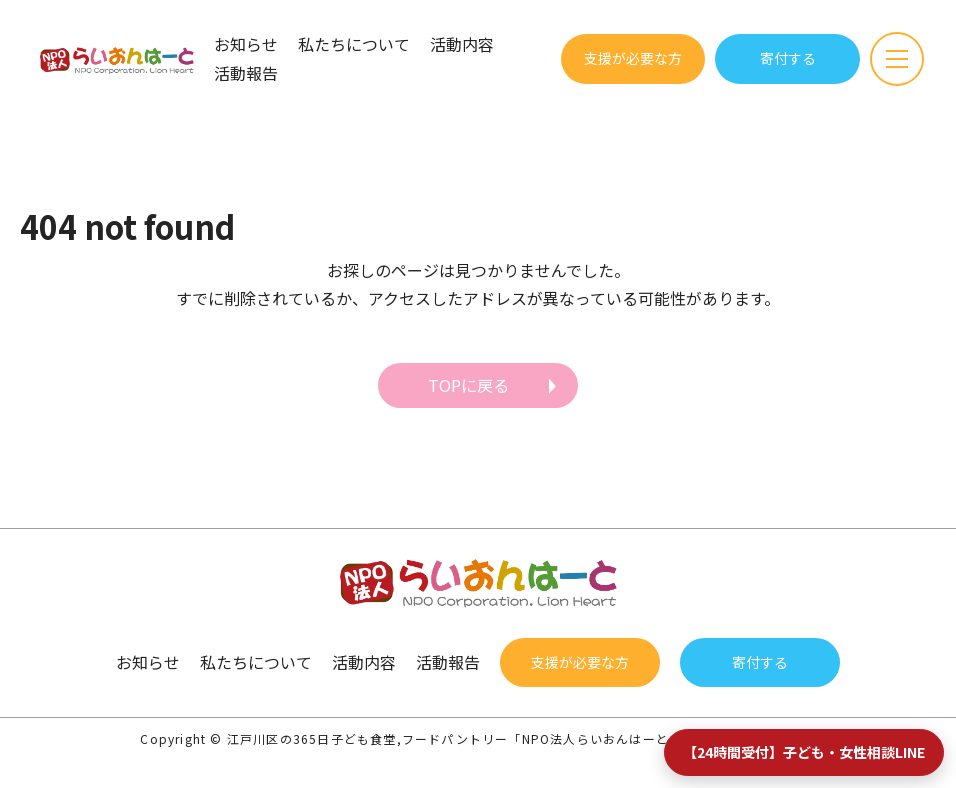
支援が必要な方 (633, 58)
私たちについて (354, 44)
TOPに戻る (468, 385)
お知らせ (246, 44)
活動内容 (462, 44)
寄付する (788, 58)
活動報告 (246, 73)
